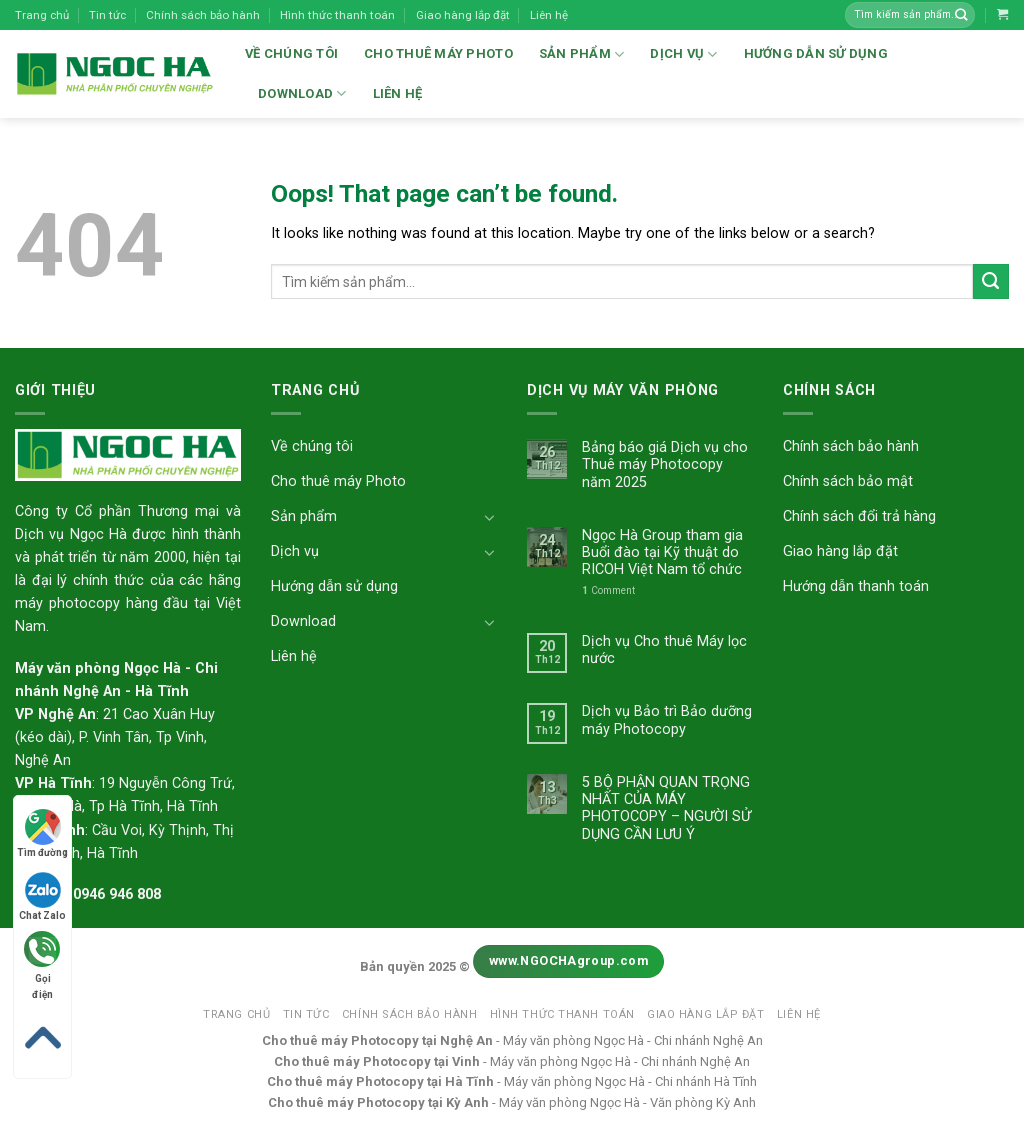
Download (302, 93)
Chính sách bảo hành (203, 15)
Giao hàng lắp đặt (463, 15)
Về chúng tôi (291, 53)
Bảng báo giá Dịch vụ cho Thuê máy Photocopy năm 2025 (665, 465)
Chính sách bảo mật (848, 481)
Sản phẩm (582, 54)
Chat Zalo (42, 896)
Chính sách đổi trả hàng (859, 516)
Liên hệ (549, 15)
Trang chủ (42, 15)
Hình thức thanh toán (337, 15)
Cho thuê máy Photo (438, 53)
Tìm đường (42, 833)
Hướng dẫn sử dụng (816, 53)
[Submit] (991, 282)
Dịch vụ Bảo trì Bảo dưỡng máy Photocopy (667, 720)
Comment (608, 590)
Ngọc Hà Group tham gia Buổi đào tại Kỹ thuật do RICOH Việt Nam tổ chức (662, 553)
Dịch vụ (683, 54)
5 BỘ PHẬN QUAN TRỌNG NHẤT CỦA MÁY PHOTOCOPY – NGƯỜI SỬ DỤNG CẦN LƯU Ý (666, 808)
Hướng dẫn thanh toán (856, 586)
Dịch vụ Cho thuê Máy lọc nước (664, 650)
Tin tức (107, 15)
